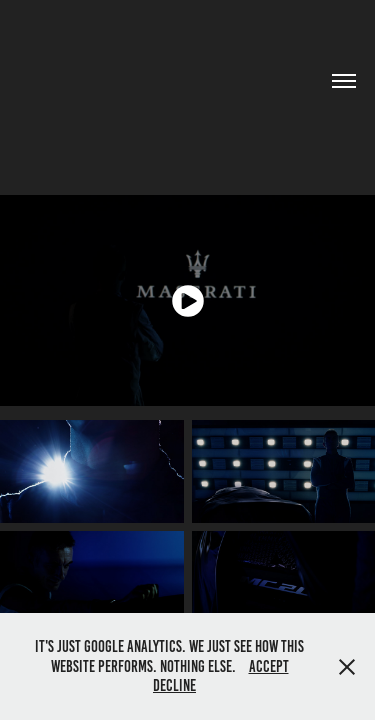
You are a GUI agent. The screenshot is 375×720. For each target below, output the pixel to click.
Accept (269, 666)
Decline (174, 685)
